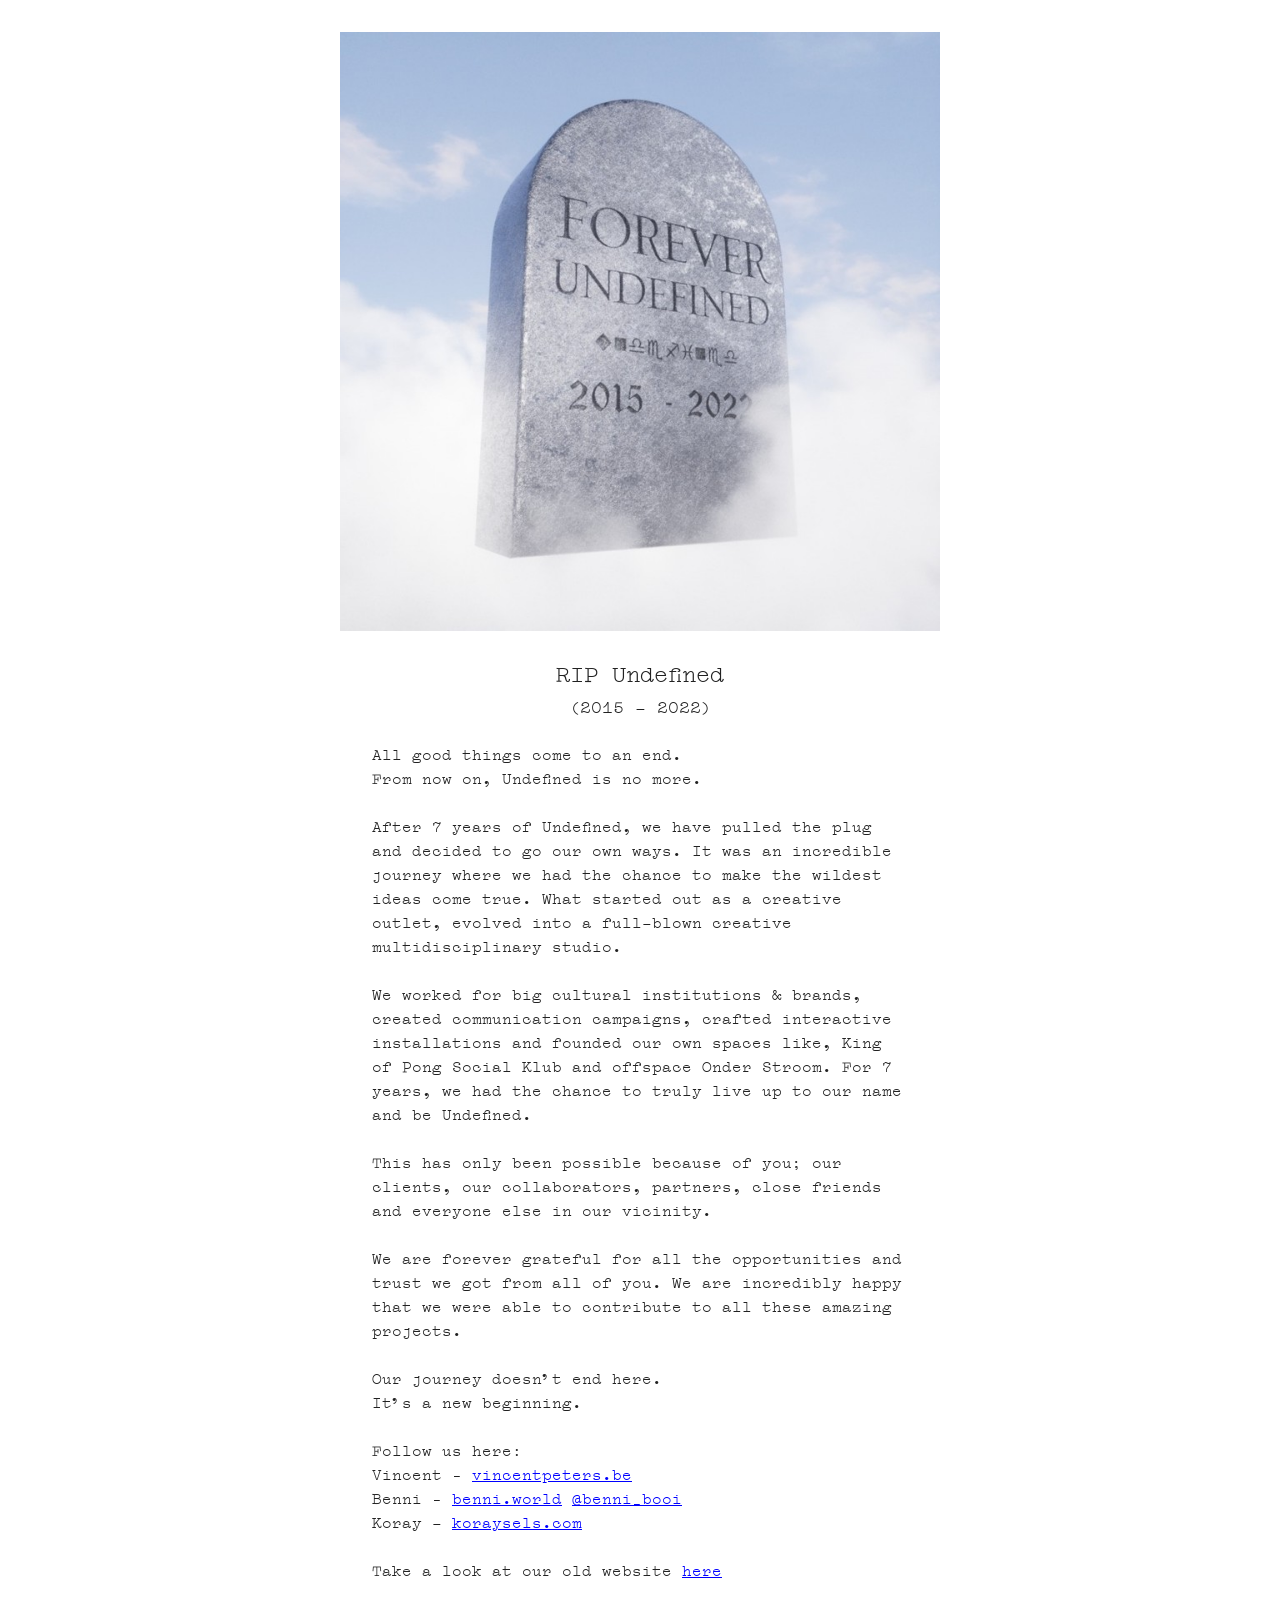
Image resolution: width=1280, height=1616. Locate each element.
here (702, 1571)
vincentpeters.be (552, 1475)
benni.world (507, 1499)
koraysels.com (517, 1523)
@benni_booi (627, 1499)
